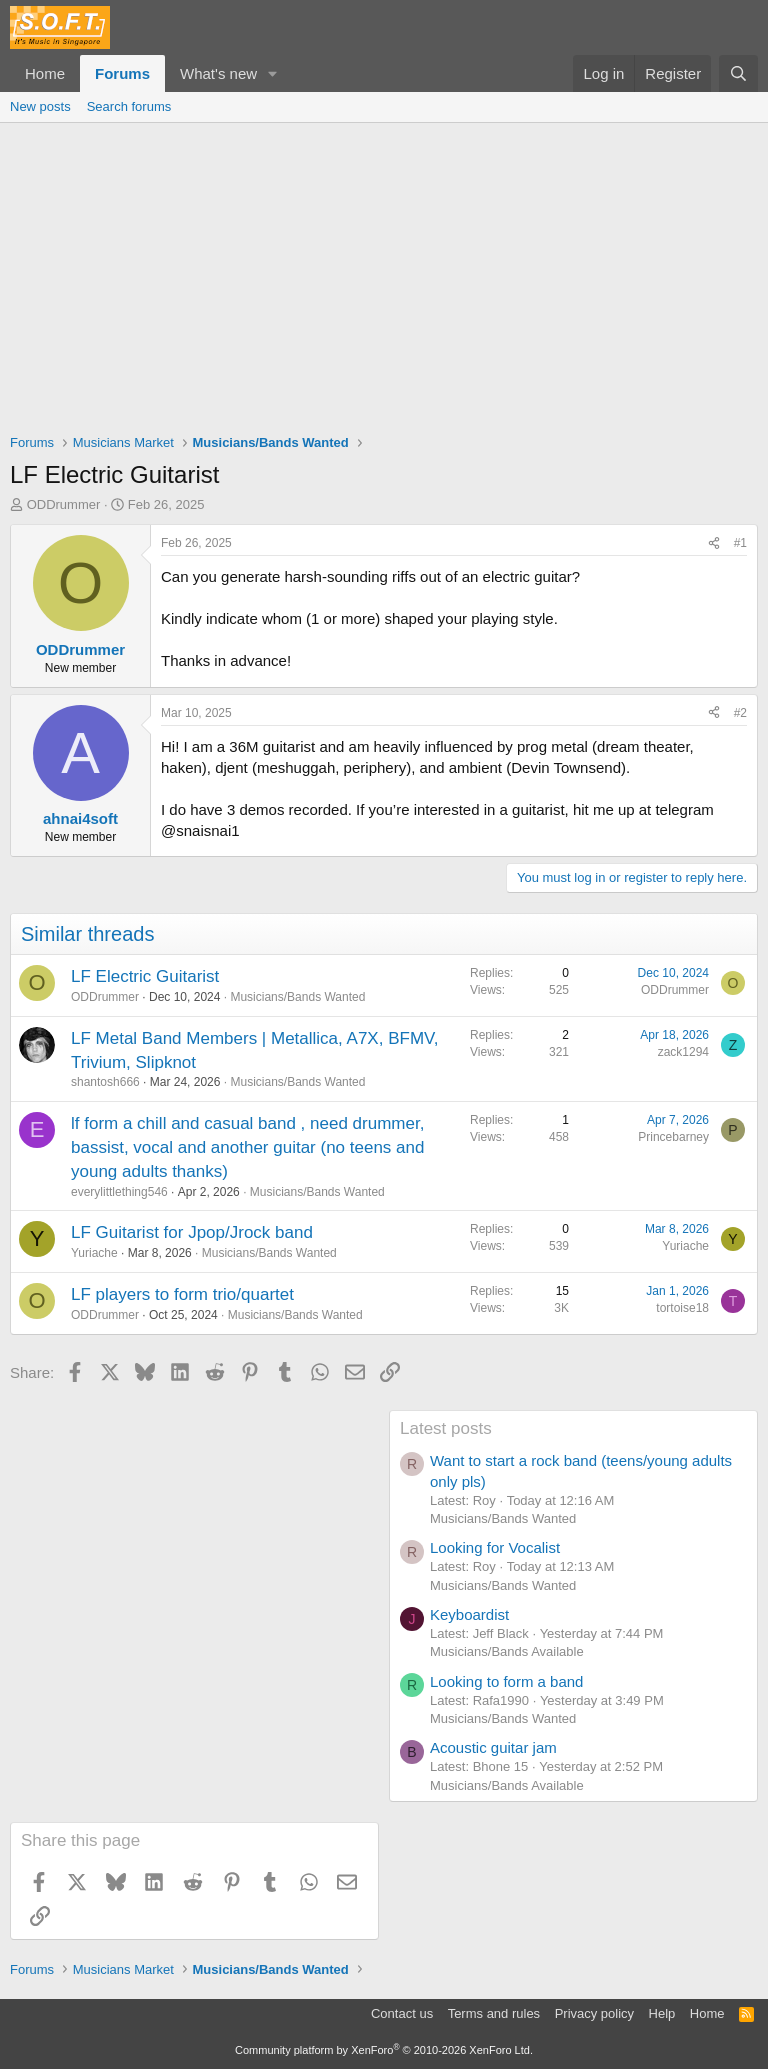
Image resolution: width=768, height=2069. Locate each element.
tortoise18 (682, 1308)
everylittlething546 (119, 1192)
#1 (740, 543)
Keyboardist (469, 1614)
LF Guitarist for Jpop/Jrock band (192, 1232)
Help (662, 2013)
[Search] (738, 73)
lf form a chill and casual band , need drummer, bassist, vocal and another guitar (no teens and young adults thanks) (247, 1147)
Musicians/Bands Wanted (297, 997)
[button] (273, 73)
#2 (740, 713)
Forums (122, 73)
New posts (40, 106)
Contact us (402, 2013)
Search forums (129, 106)
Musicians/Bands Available (507, 1651)
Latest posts (446, 1428)
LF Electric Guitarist (145, 976)
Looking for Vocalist (495, 1547)
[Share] (714, 543)
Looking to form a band (506, 1681)
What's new (218, 73)
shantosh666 (105, 1082)
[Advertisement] (384, 273)
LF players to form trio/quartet (182, 1294)
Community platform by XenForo (384, 2050)
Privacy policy (594, 2013)
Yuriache (94, 1253)
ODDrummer (64, 504)
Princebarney (673, 1137)
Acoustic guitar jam (493, 1747)
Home (45, 73)
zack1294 (683, 1052)
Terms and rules (494, 2013)
